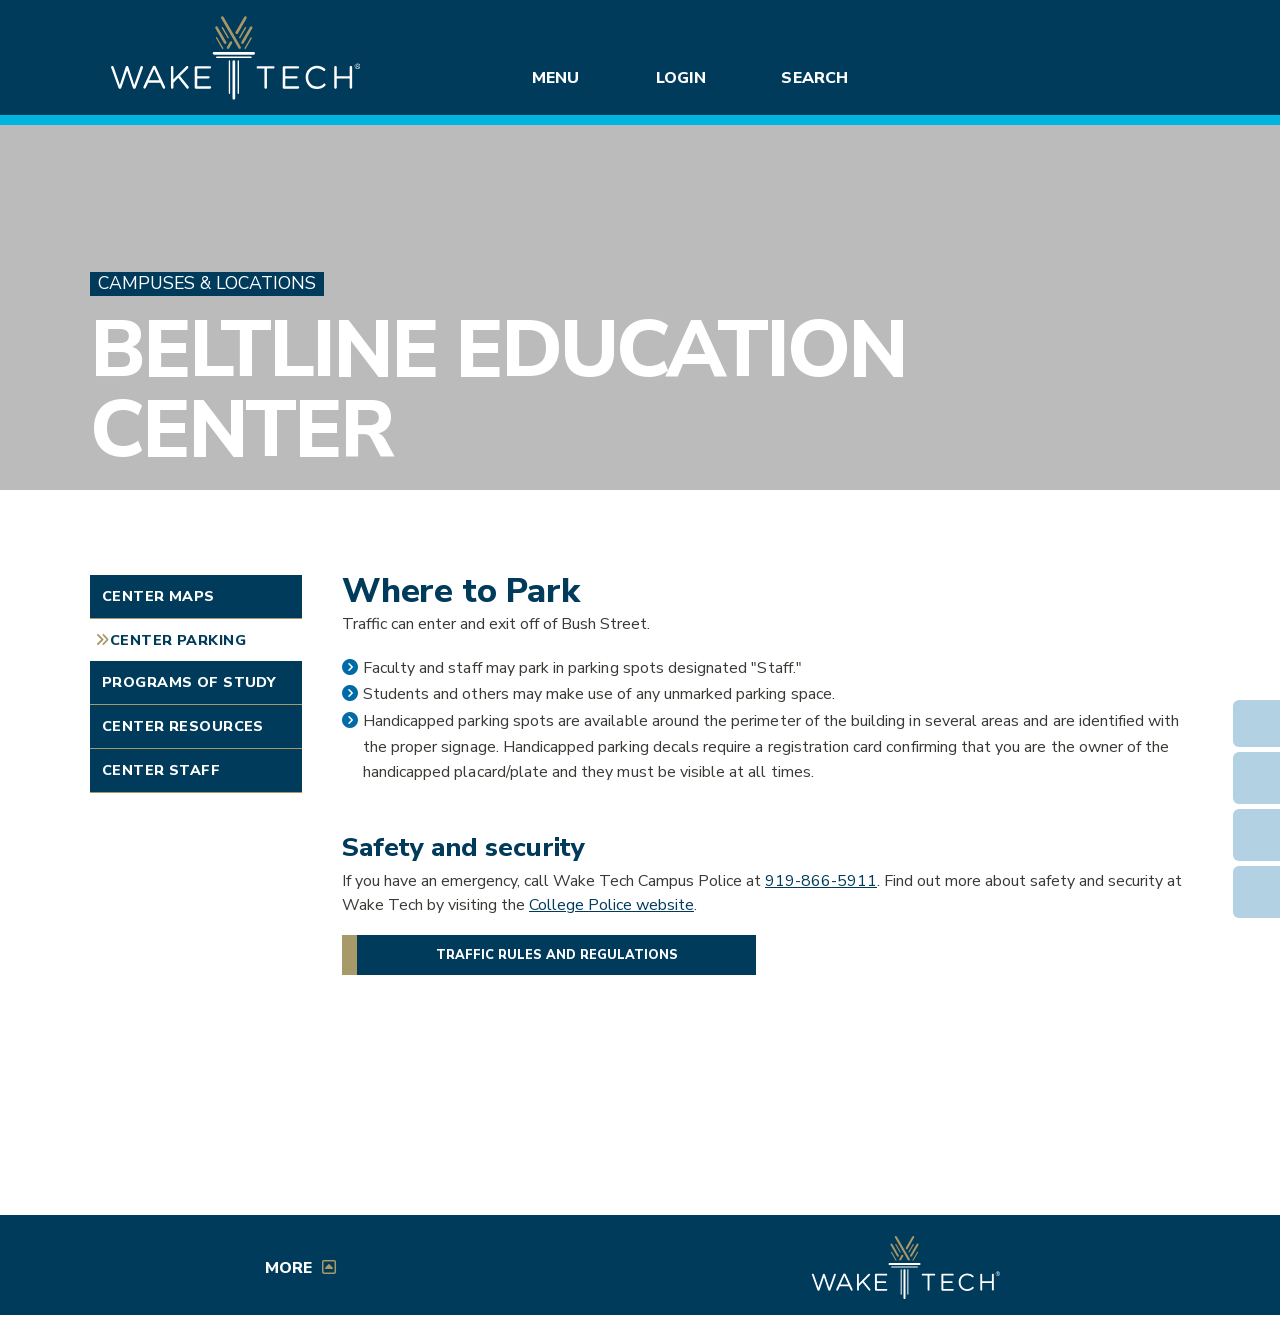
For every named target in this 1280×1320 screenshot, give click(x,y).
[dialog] (1220, 1260)
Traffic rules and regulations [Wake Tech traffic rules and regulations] (557, 955)
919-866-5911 (821, 881)
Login (681, 78)
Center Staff (161, 770)
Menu (555, 78)
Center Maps (158, 596)
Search (814, 78)
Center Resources (183, 726)
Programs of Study (189, 682)
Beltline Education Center (497, 389)
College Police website (611, 905)
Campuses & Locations (207, 283)
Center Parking (178, 640)
